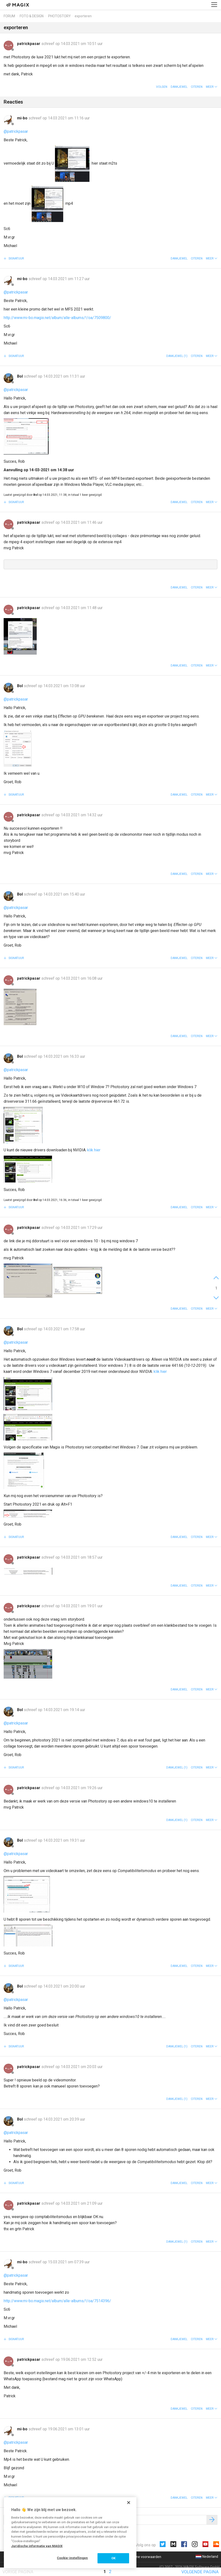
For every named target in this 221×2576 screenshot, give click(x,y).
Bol (20, 376)
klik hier (93, 1150)
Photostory (59, 16)
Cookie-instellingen (72, 2558)
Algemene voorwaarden (142, 2557)
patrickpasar (29, 43)
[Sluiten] (128, 2502)
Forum (9, 16)
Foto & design (32, 16)
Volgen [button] (161, 87)
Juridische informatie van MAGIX (36, 2546)
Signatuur (16, 258)
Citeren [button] (197, 87)
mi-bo (22, 118)
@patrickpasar (16, 131)
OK (113, 2558)
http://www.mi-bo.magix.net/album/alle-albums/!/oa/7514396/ (57, 2301)
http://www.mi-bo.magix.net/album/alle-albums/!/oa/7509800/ (57, 317)
